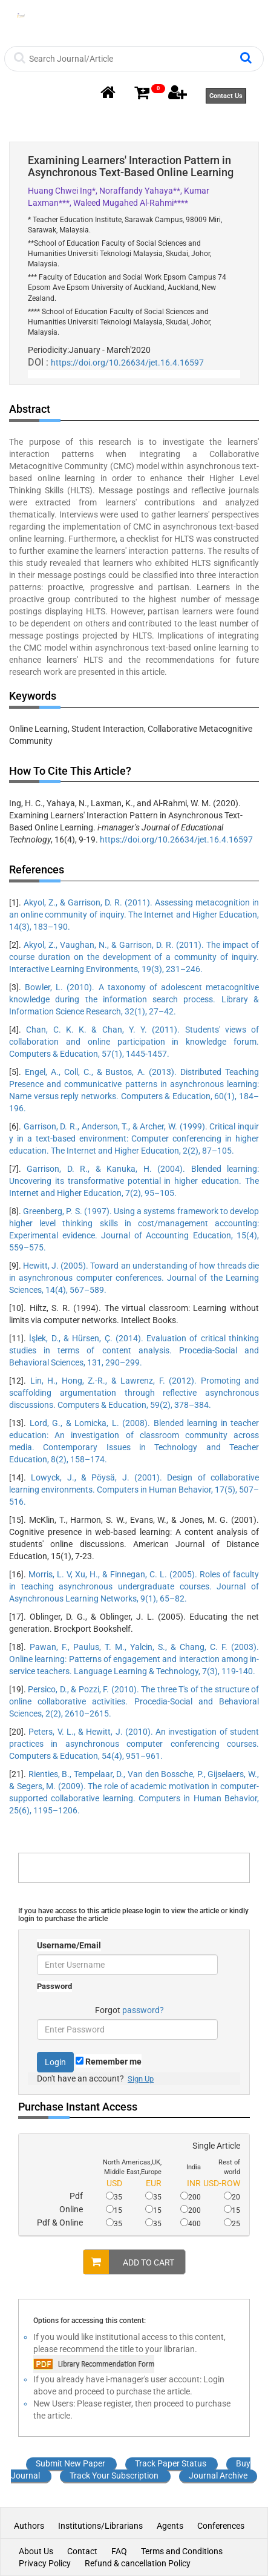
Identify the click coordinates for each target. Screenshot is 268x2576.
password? (143, 2010)
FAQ (119, 2551)
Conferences (220, 2526)
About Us (36, 2551)
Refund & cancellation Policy (138, 2563)
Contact (82, 2551)
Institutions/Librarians (100, 2526)
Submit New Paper (70, 2463)
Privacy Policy (45, 2563)
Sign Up (141, 2078)
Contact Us (226, 96)
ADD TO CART (128, 2262)
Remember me (109, 2061)
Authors (30, 2526)
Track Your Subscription (114, 2475)
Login (55, 2062)
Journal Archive (218, 2475)
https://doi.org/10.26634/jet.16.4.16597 (127, 362)
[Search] (132, 59)
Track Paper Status (170, 2463)
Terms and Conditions (182, 2551)
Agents (170, 2526)
